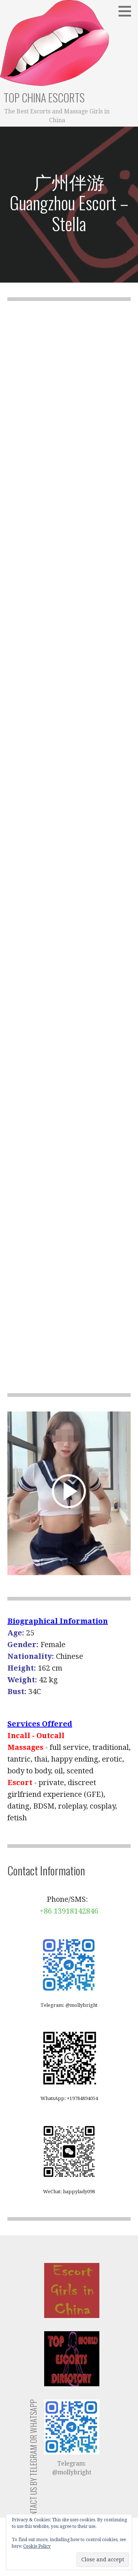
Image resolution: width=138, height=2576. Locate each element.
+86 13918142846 (69, 1911)
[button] (127, 11)
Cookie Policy (37, 2546)
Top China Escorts (44, 97)
